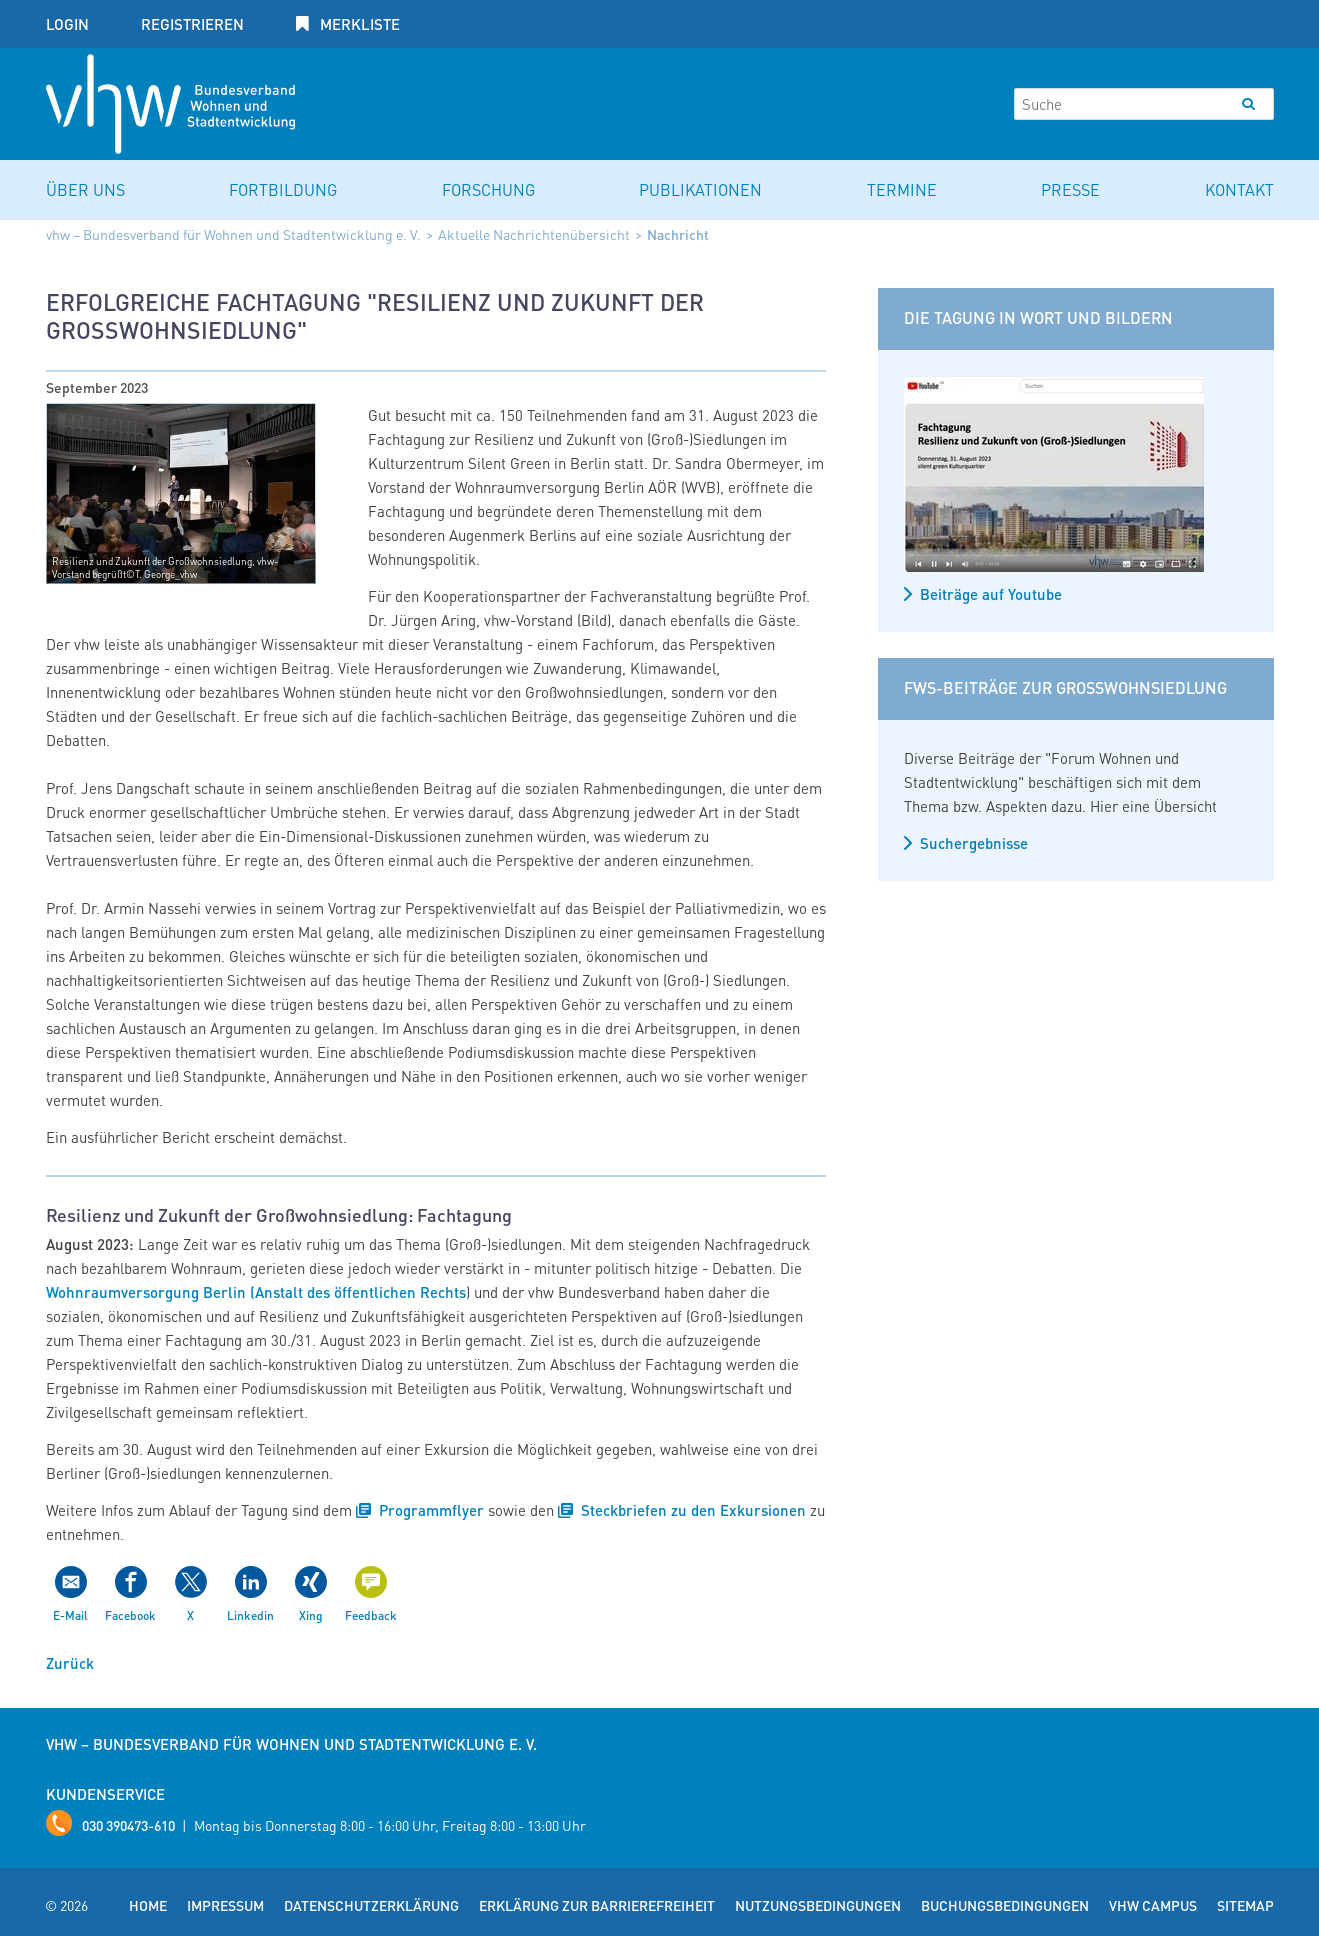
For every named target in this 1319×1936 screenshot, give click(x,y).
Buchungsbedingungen (1005, 1905)
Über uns (85, 189)
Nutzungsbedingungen (818, 1905)
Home (148, 1905)
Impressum (225, 1905)
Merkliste (358, 24)
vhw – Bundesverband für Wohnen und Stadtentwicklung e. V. (233, 234)
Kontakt (1239, 189)
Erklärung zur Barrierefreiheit (597, 1905)
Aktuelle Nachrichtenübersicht (534, 234)
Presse (1070, 189)
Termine (902, 189)
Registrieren (192, 24)
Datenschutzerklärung (371, 1905)
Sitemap (1245, 1905)
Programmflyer (431, 1510)
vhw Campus (1153, 1905)
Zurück (70, 1663)
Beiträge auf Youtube (991, 594)
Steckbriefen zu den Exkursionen (693, 1510)
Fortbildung (283, 189)
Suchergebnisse (974, 843)
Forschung (488, 189)
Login (67, 24)
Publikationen (700, 189)
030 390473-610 (128, 1825)
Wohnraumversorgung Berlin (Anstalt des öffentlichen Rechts (256, 1292)
